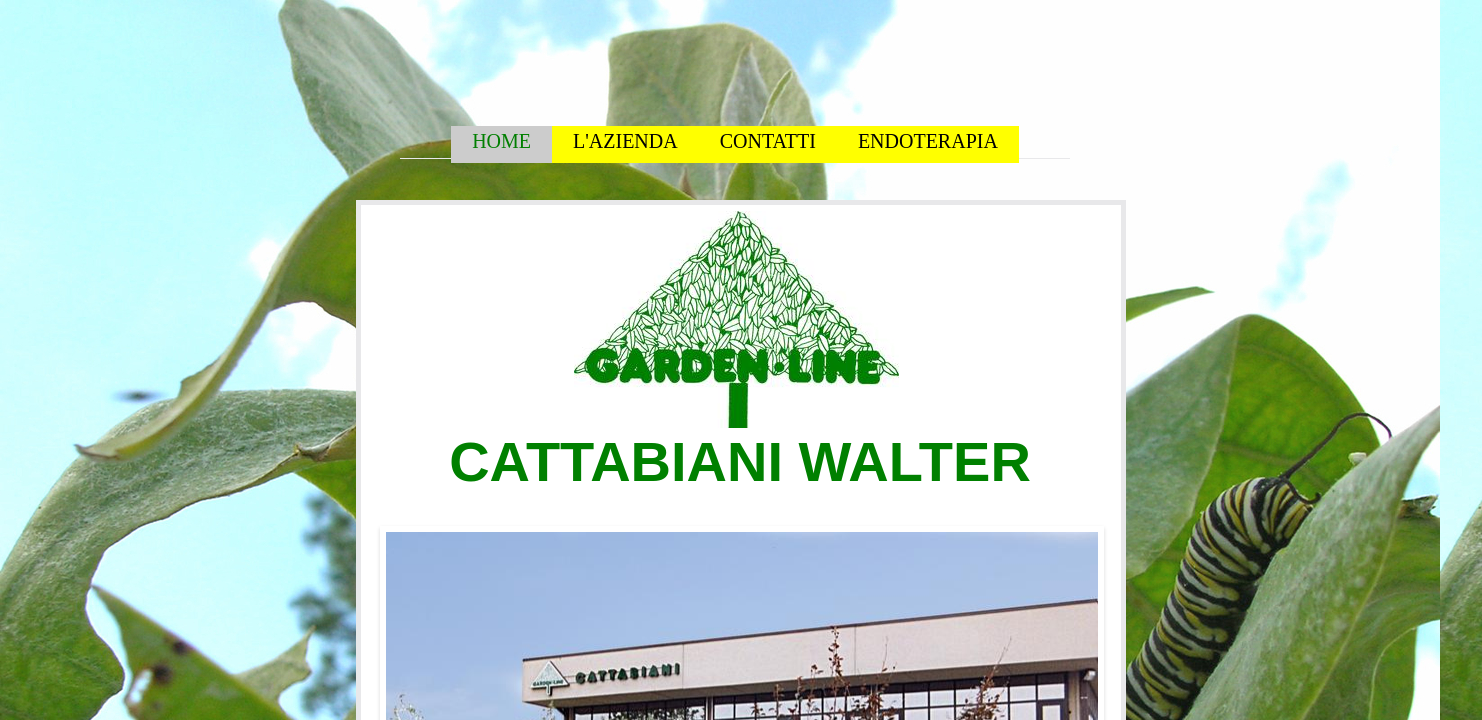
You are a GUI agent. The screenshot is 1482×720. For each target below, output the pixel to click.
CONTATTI (768, 141)
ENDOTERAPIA (928, 141)
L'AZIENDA (625, 141)
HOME (501, 141)
